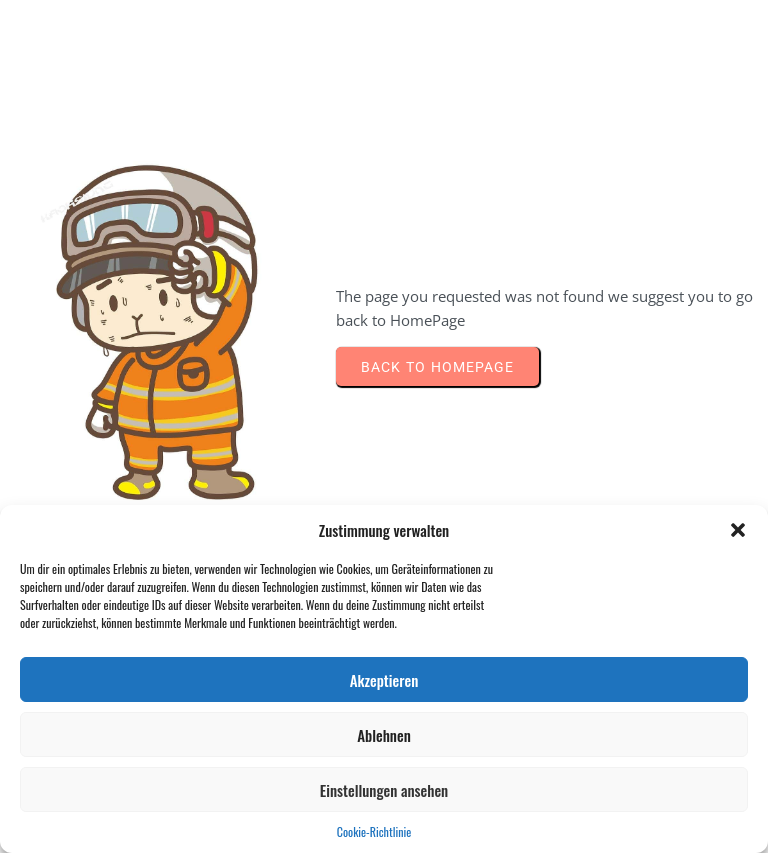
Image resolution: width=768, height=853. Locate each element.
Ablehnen (384, 735)
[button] (738, 530)
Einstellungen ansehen (384, 790)
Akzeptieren (384, 680)
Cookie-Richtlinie (374, 831)
